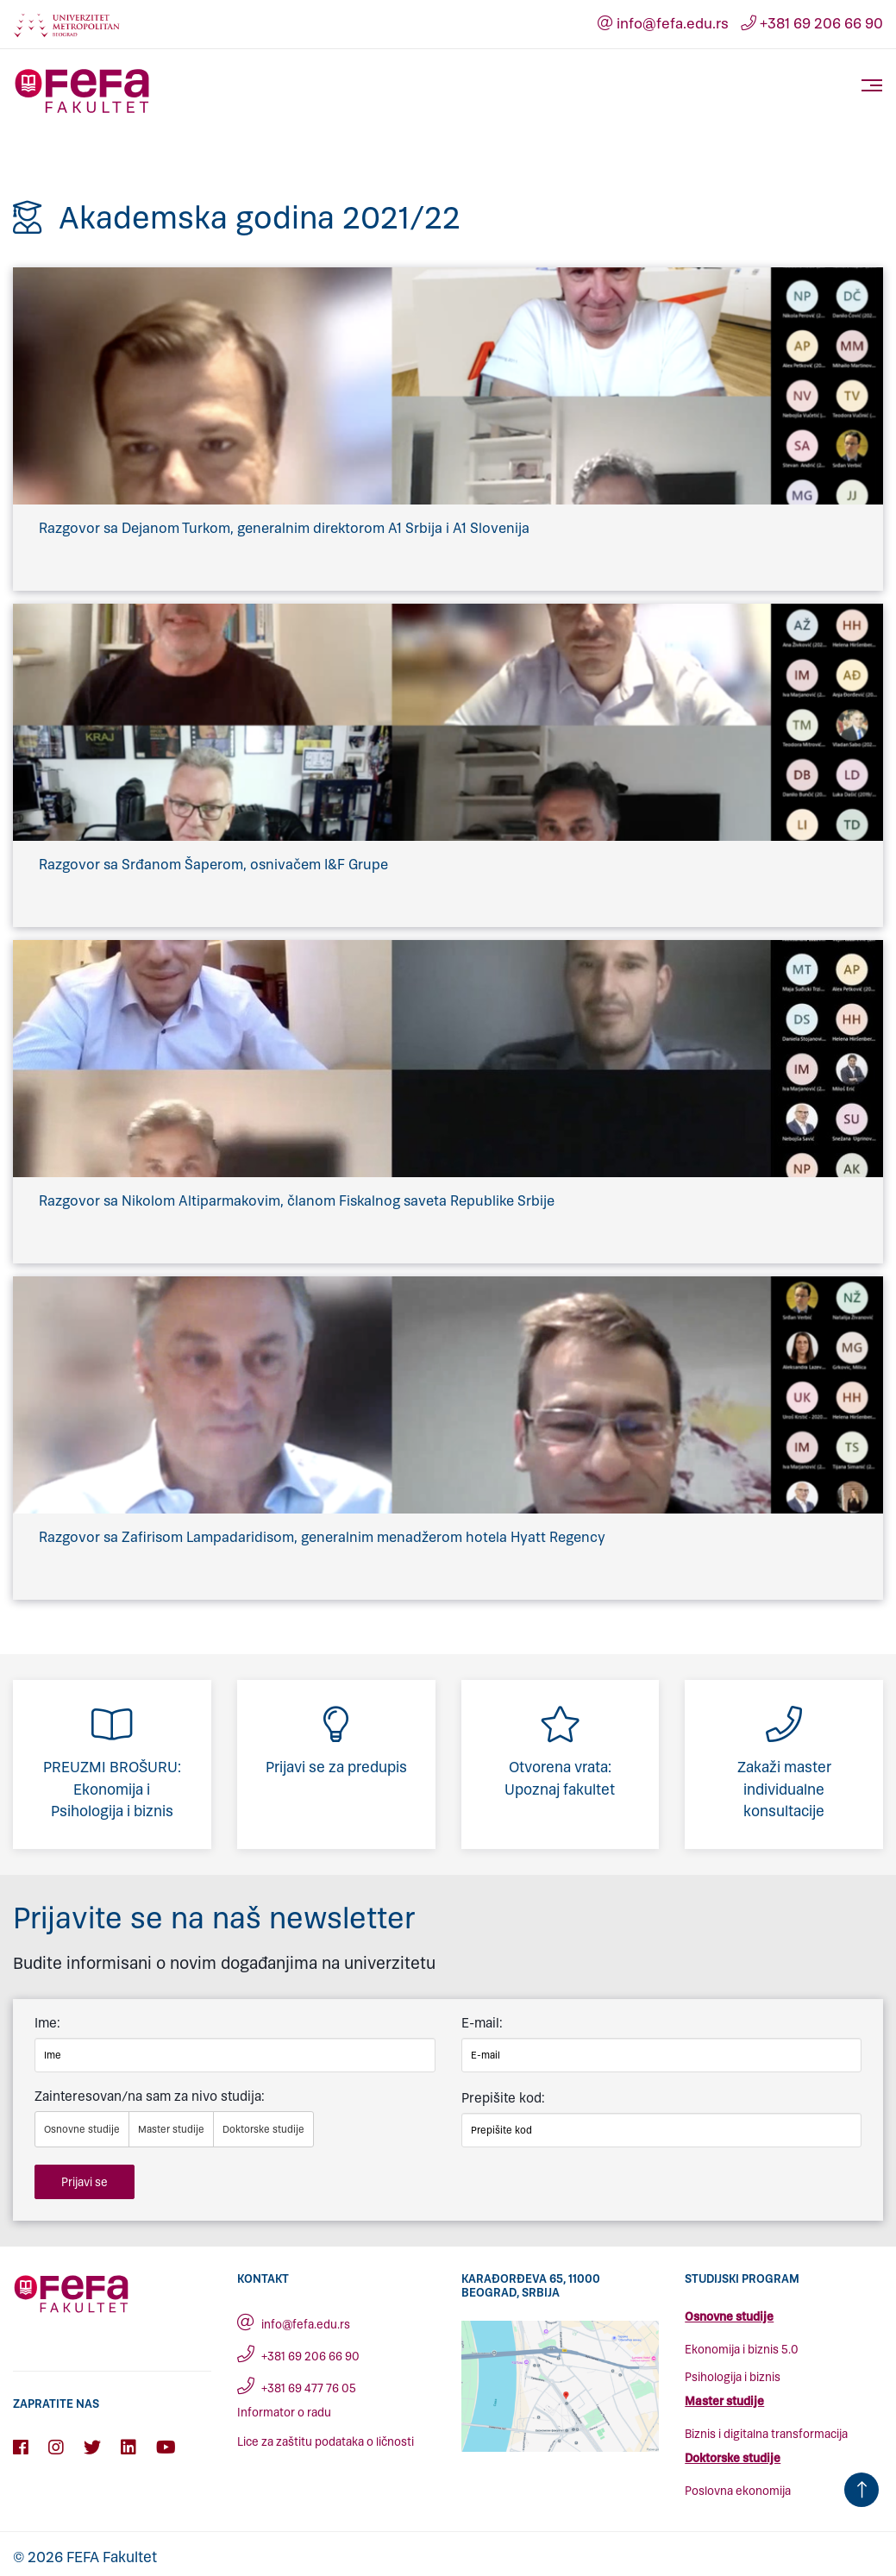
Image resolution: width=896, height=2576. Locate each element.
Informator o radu (284, 2412)
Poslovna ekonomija (738, 2491)
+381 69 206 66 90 (811, 23)
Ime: (47, 2024)
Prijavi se (84, 2182)
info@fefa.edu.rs (662, 23)
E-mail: (482, 2024)
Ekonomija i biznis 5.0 (742, 2349)
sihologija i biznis (736, 2377)
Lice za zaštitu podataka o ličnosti (325, 2442)
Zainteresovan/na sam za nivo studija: (149, 2096)
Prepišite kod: (503, 2098)
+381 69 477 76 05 (296, 2388)
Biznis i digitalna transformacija (766, 2434)
